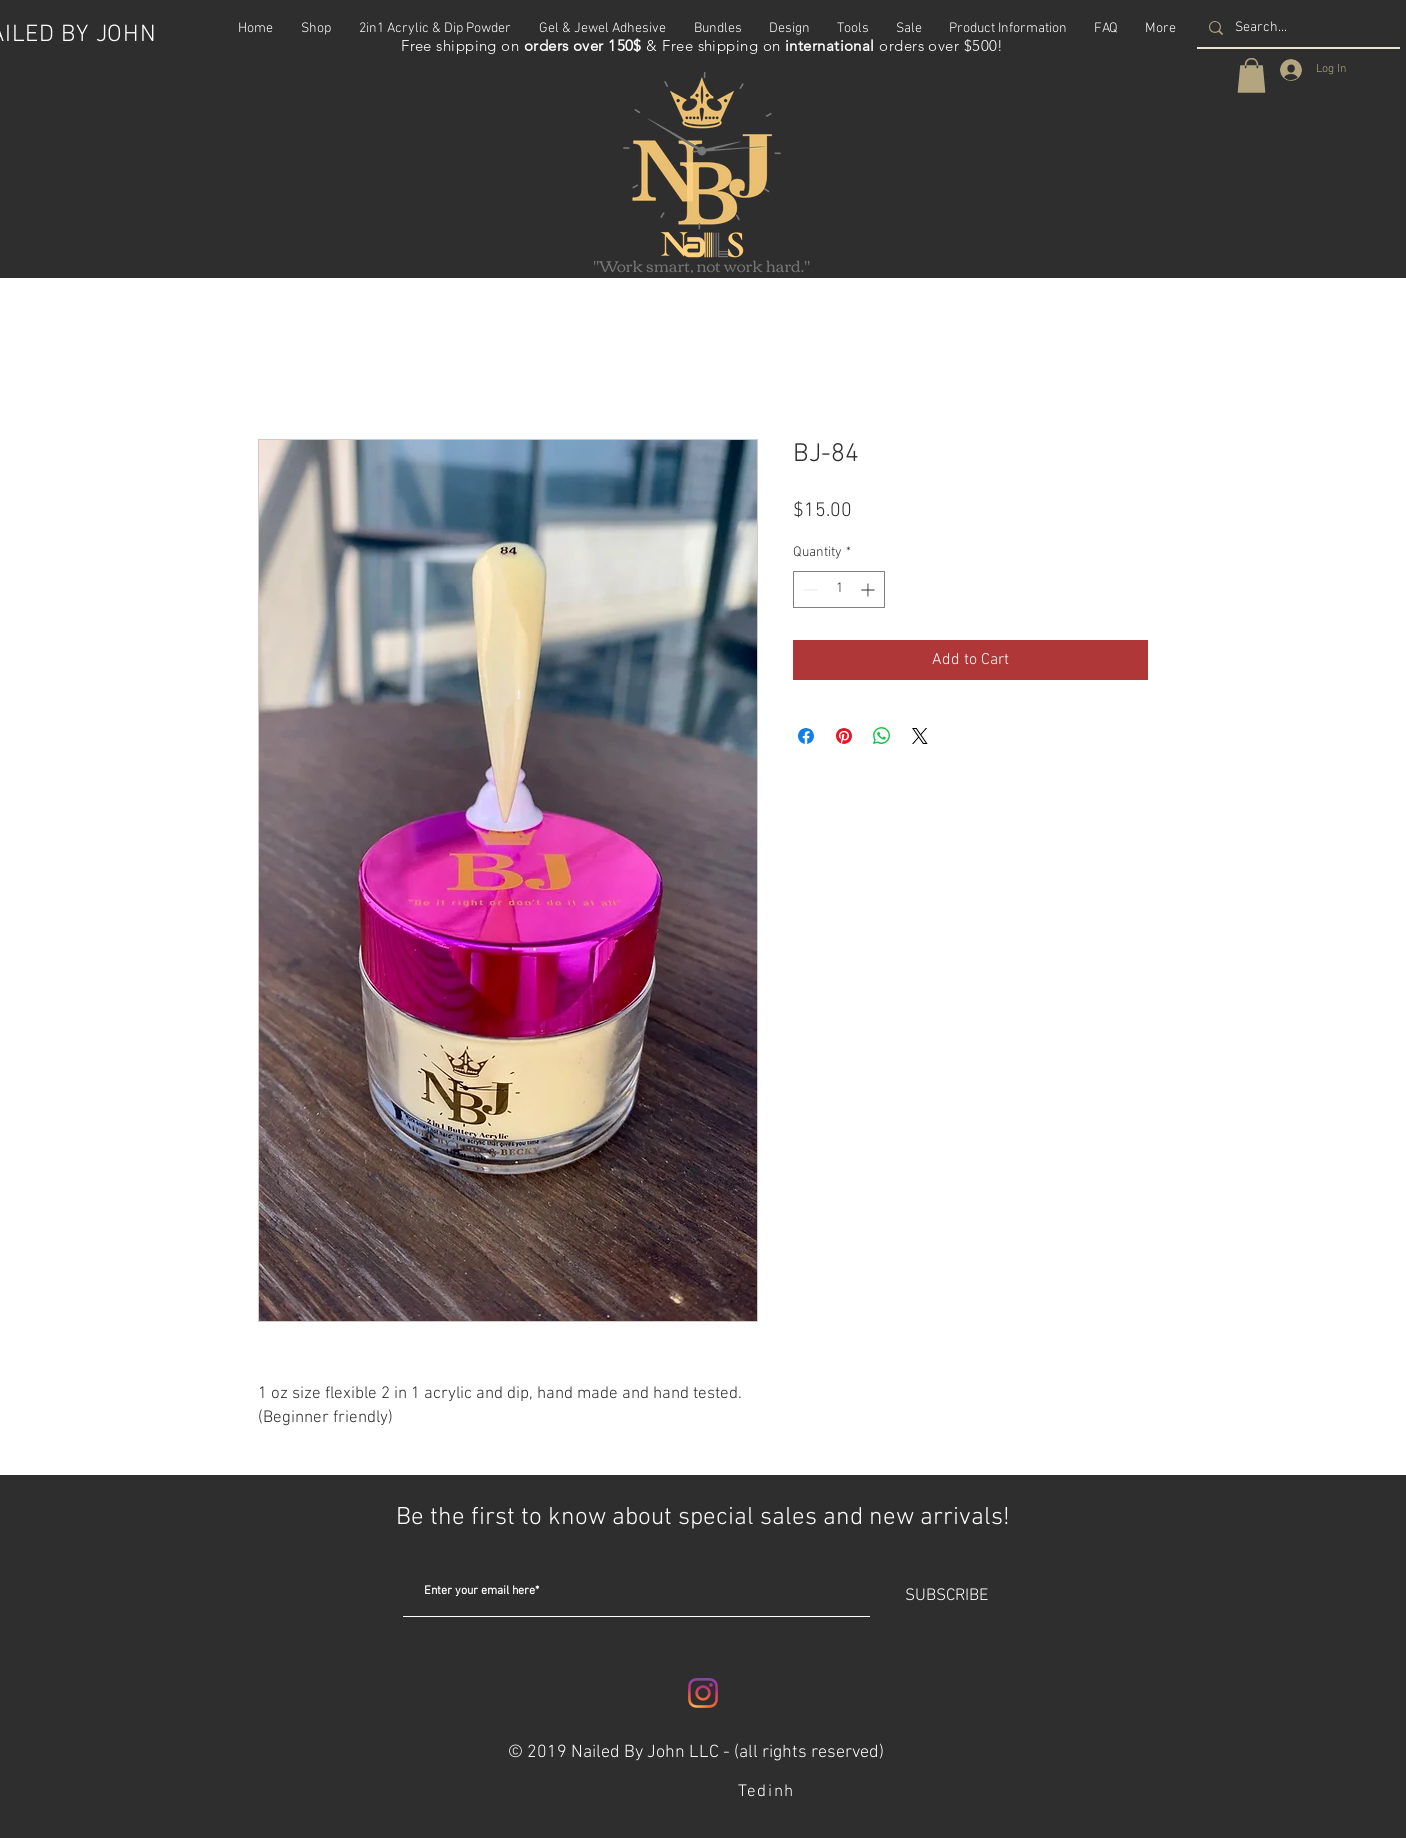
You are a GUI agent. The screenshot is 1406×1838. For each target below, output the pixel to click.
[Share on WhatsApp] (882, 736)
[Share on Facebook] (806, 736)
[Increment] (869, 589)
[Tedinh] (768, 1792)
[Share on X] (920, 736)
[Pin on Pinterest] (844, 736)
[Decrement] (808, 589)
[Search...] (1296, 28)
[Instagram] (703, 1693)
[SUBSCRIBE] (946, 1597)
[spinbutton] (839, 589)
